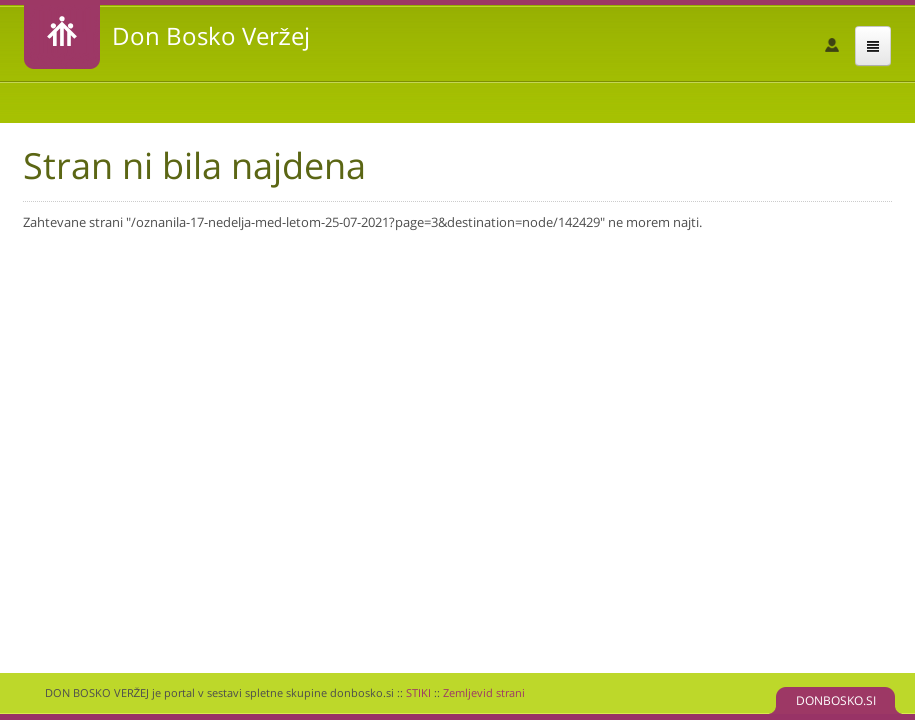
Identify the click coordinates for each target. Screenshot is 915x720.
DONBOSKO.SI (836, 700)
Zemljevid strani (484, 692)
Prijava (832, 45)
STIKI (418, 692)
